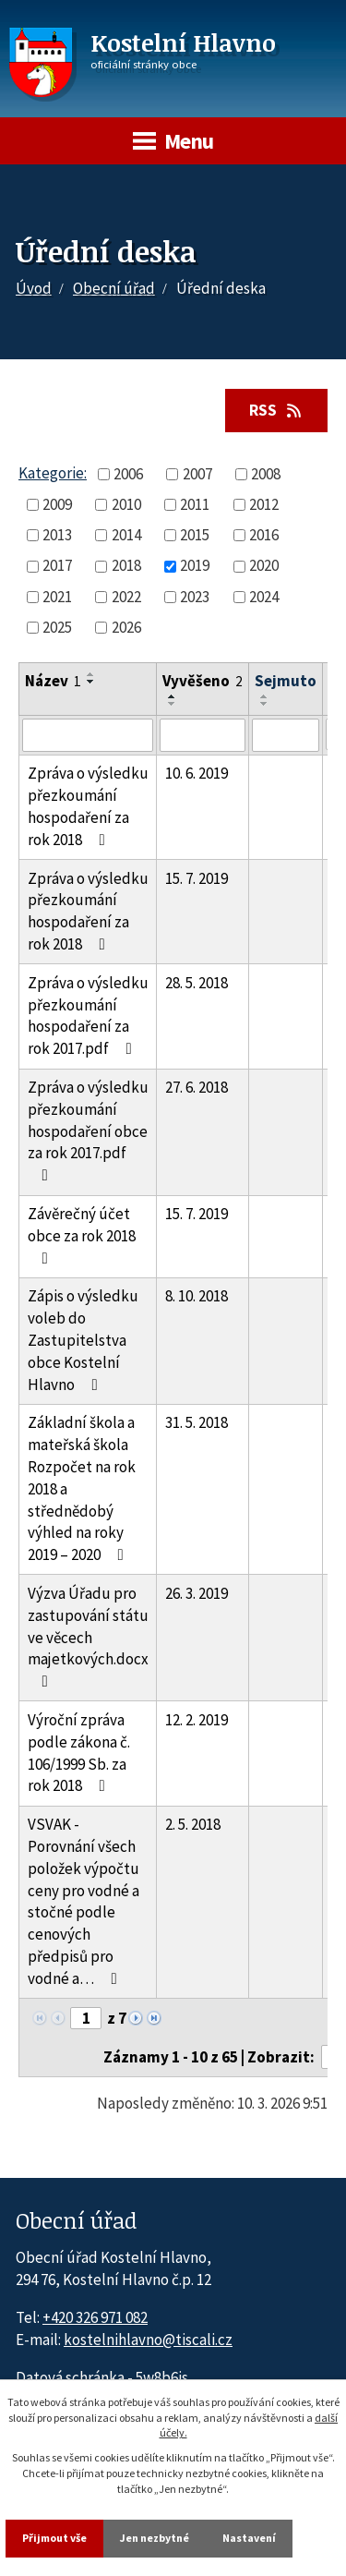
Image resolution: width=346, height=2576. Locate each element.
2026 (126, 627)
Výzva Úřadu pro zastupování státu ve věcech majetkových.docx (88, 1636)
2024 (264, 597)
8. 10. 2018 (196, 1296)
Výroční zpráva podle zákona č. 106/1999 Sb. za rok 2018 (79, 1753)
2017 (57, 565)
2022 (126, 597)
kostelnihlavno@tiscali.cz (148, 2339)
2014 (126, 535)
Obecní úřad (114, 288)
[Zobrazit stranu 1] (85, 2018)
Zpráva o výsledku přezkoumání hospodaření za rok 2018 (88, 806)
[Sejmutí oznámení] (285, 735)
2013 (57, 535)
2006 (128, 474)
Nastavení (249, 2538)
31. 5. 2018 (196, 1422)
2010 (126, 504)
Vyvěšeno (202, 681)
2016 (264, 535)
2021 (57, 597)
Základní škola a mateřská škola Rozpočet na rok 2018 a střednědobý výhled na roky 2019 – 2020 (82, 1488)
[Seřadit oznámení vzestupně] (91, 674)
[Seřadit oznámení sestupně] (91, 681)
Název (53, 681)
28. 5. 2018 (196, 983)
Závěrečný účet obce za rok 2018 (82, 1234)
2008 (265, 474)
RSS (276, 410)
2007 (197, 474)
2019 (194, 565)
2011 (194, 504)
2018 (126, 565)
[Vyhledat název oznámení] (87, 735)
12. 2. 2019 (196, 1720)
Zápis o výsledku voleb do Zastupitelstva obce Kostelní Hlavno (83, 1340)
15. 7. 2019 (196, 878)
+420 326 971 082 (95, 2317)
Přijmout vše (54, 2538)
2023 (194, 597)
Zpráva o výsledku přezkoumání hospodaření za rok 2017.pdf (88, 1015)
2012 (264, 504)
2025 (57, 627)
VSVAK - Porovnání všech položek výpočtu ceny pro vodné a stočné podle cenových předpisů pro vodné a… (83, 1901)
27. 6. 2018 (196, 1087)
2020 (264, 565)
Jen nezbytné (154, 2538)
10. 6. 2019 (196, 773)
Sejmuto (285, 681)
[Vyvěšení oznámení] (202, 735)
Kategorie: (52, 473)
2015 (194, 535)
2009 (57, 504)
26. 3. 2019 (196, 1593)
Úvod (34, 288)
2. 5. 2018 (193, 1824)
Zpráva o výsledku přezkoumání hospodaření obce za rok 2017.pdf (88, 1130)
